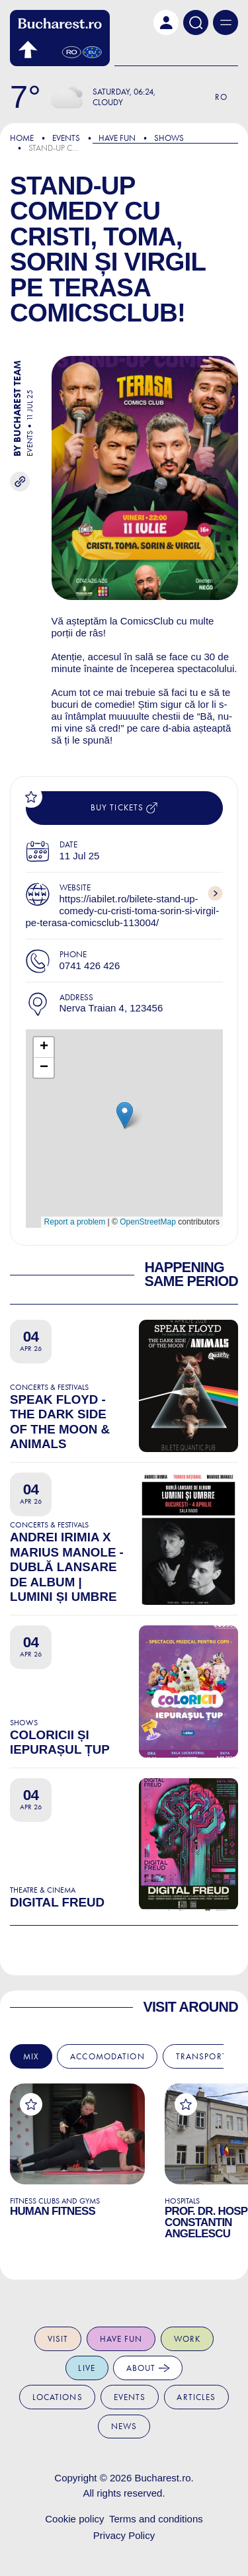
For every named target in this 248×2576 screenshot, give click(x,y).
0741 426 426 (90, 965)
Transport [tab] (201, 2056)
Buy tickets (124, 808)
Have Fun (117, 138)
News (124, 2426)
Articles (196, 2397)
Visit (58, 2339)
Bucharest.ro (162, 2477)
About (148, 2368)
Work (187, 2339)
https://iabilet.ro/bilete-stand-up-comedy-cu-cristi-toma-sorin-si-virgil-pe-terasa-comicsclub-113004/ (123, 910)
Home (22, 138)
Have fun (121, 2339)
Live (86, 2368)
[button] (166, 22)
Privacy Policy (124, 2535)
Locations (57, 2397)
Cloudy (108, 102)
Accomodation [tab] (107, 2056)
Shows (169, 138)
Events (66, 138)
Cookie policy (74, 2518)
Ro (221, 97)
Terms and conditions (156, 2518)
